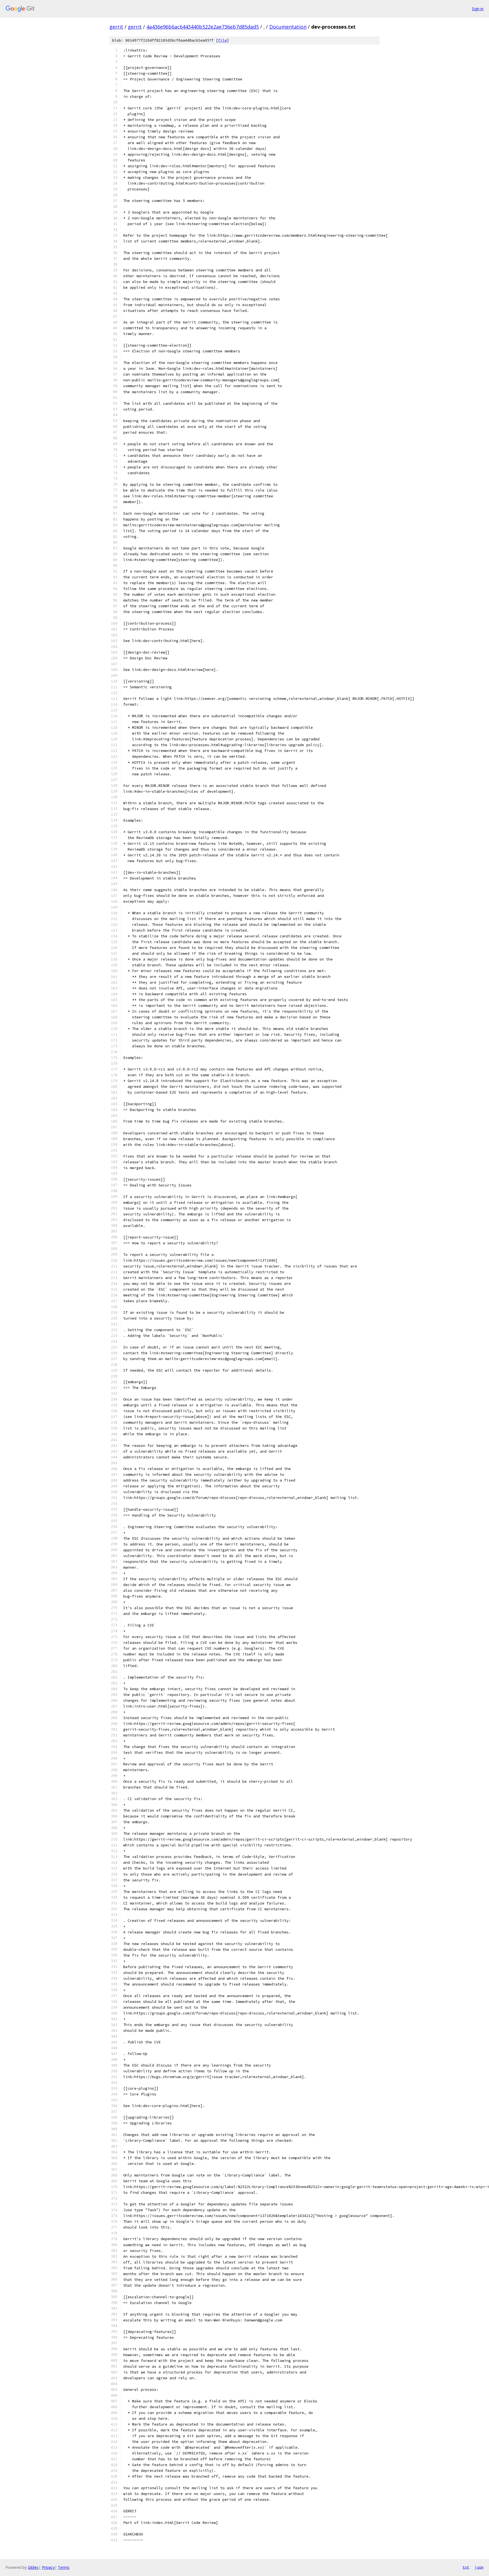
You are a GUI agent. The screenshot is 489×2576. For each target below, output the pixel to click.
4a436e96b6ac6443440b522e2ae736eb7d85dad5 (202, 26)
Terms (63, 2567)
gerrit (116, 26)
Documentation (288, 26)
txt (466, 2567)
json (479, 2567)
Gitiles (33, 2567)
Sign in (477, 8)
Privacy (48, 2567)
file (222, 40)
